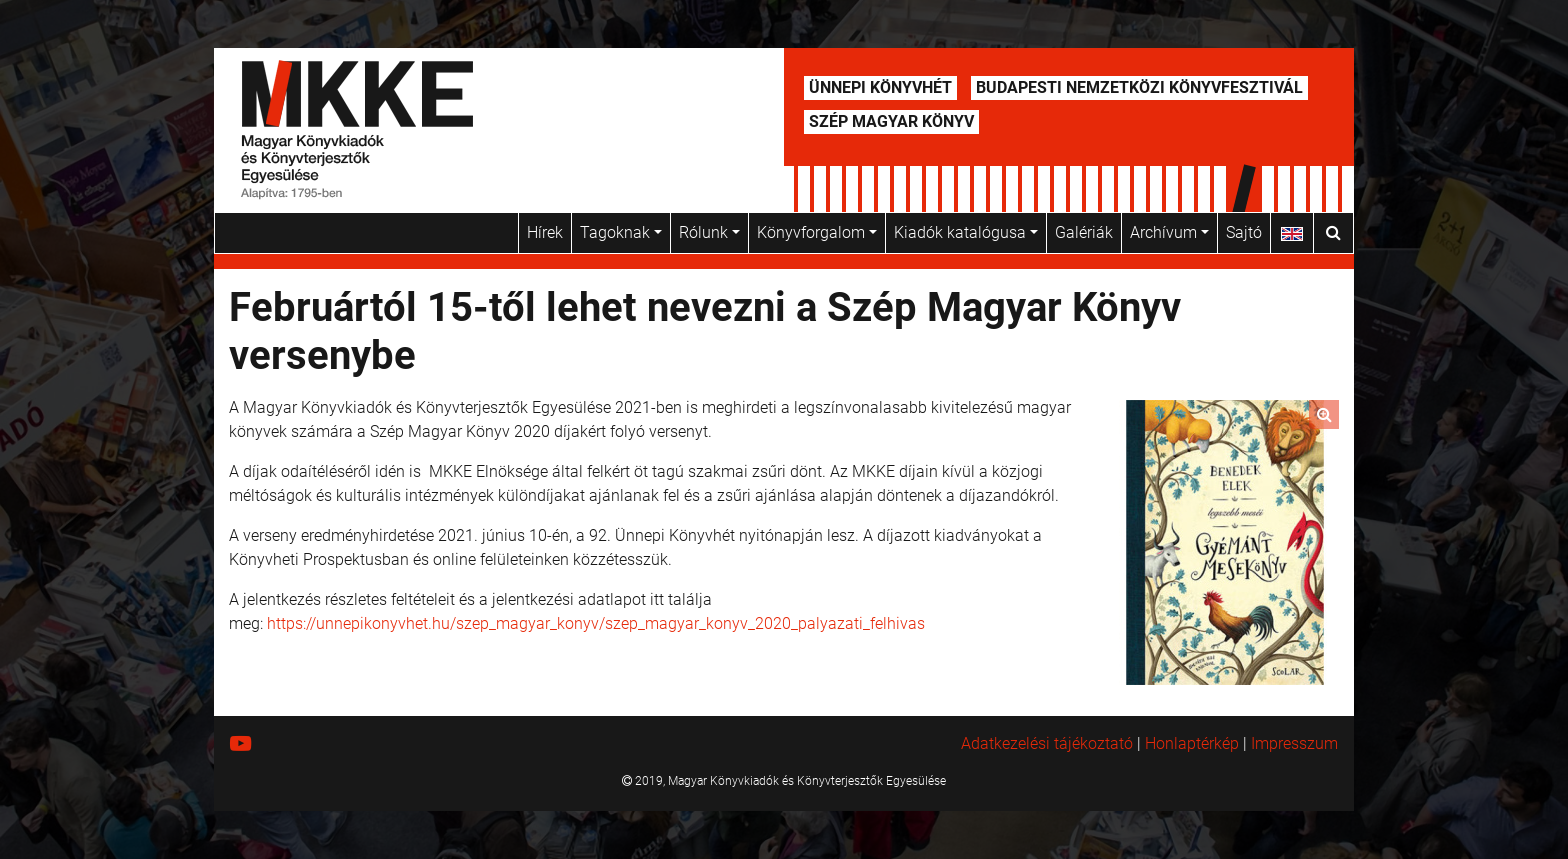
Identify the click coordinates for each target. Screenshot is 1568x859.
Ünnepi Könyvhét (880, 87)
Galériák (1084, 232)
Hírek (545, 232)
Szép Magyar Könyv (891, 121)
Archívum (1169, 232)
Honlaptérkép (1192, 743)
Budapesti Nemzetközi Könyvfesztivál (1139, 87)
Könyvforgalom (817, 232)
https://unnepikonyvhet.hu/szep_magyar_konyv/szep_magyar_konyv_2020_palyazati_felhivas (596, 623)
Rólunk (709, 232)
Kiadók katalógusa (966, 232)
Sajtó (1244, 232)
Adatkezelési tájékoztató (1047, 743)
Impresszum (1294, 743)
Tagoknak (621, 232)
